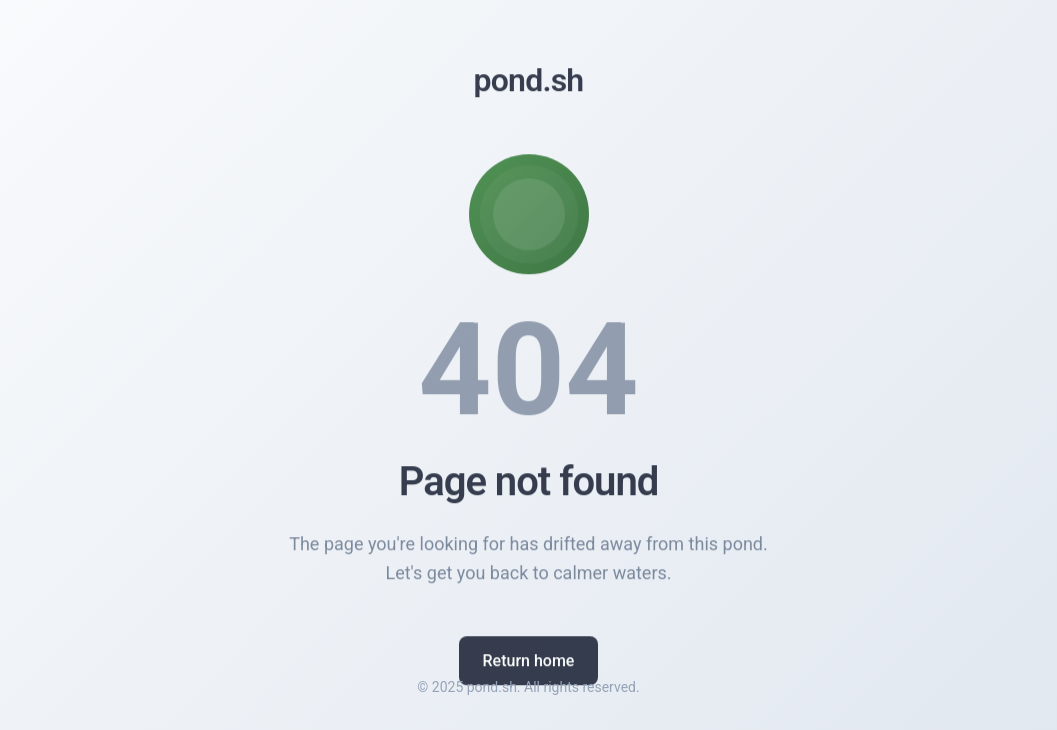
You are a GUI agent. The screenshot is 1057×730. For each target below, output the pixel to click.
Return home (529, 662)
